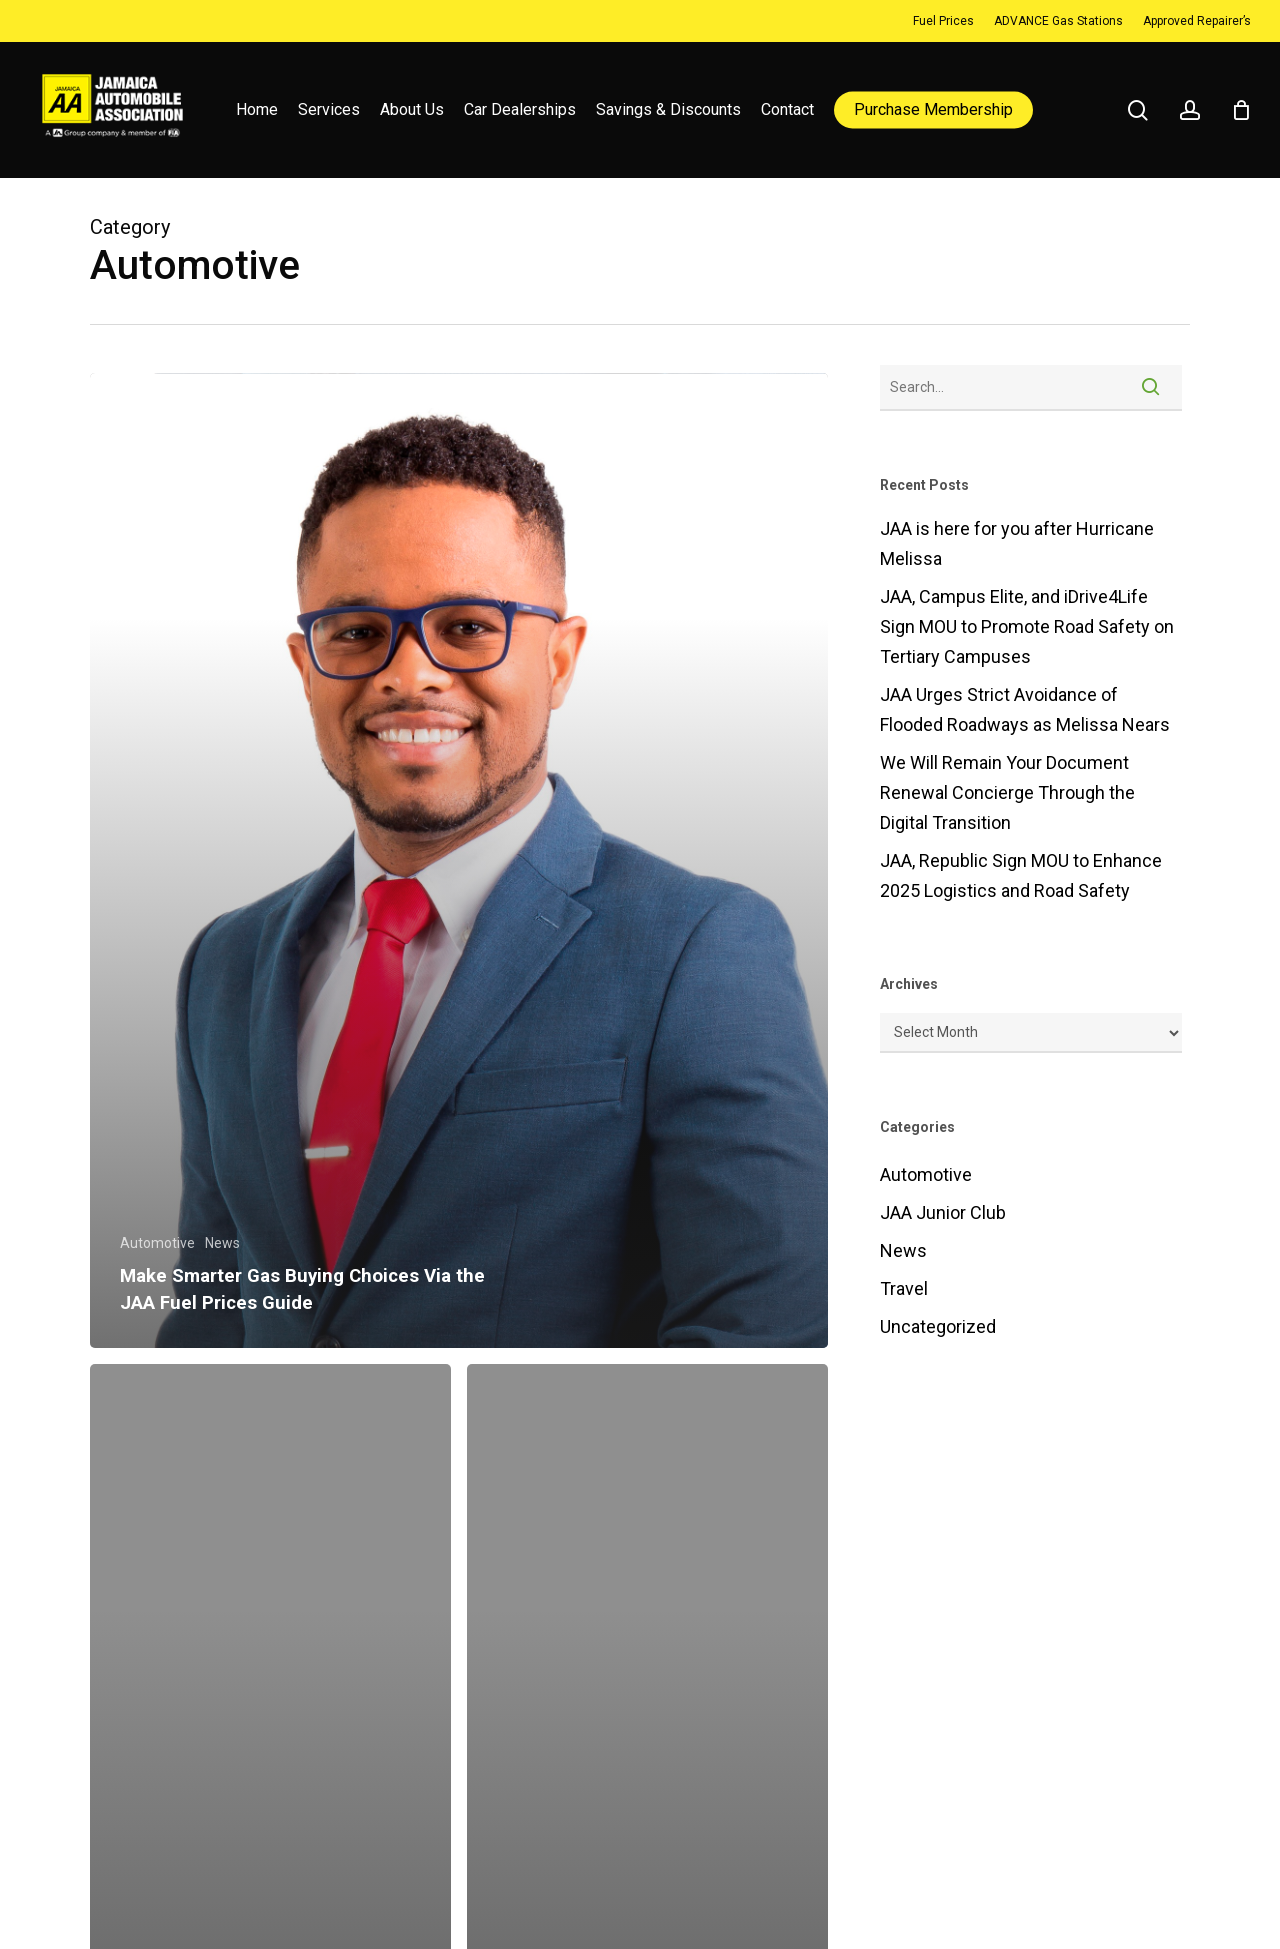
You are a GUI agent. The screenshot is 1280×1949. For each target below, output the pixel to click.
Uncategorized (938, 1326)
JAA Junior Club (943, 1212)
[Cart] (1241, 110)
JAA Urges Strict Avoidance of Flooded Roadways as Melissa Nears (1025, 709)
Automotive (157, 1243)
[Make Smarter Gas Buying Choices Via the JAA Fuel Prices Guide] (459, 860)
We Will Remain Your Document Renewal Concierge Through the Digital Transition (1007, 792)
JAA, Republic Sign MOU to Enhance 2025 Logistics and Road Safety (1021, 875)
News (222, 1243)
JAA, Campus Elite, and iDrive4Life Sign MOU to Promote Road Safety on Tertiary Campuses (1027, 626)
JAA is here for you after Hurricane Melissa (1017, 543)
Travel (904, 1288)
